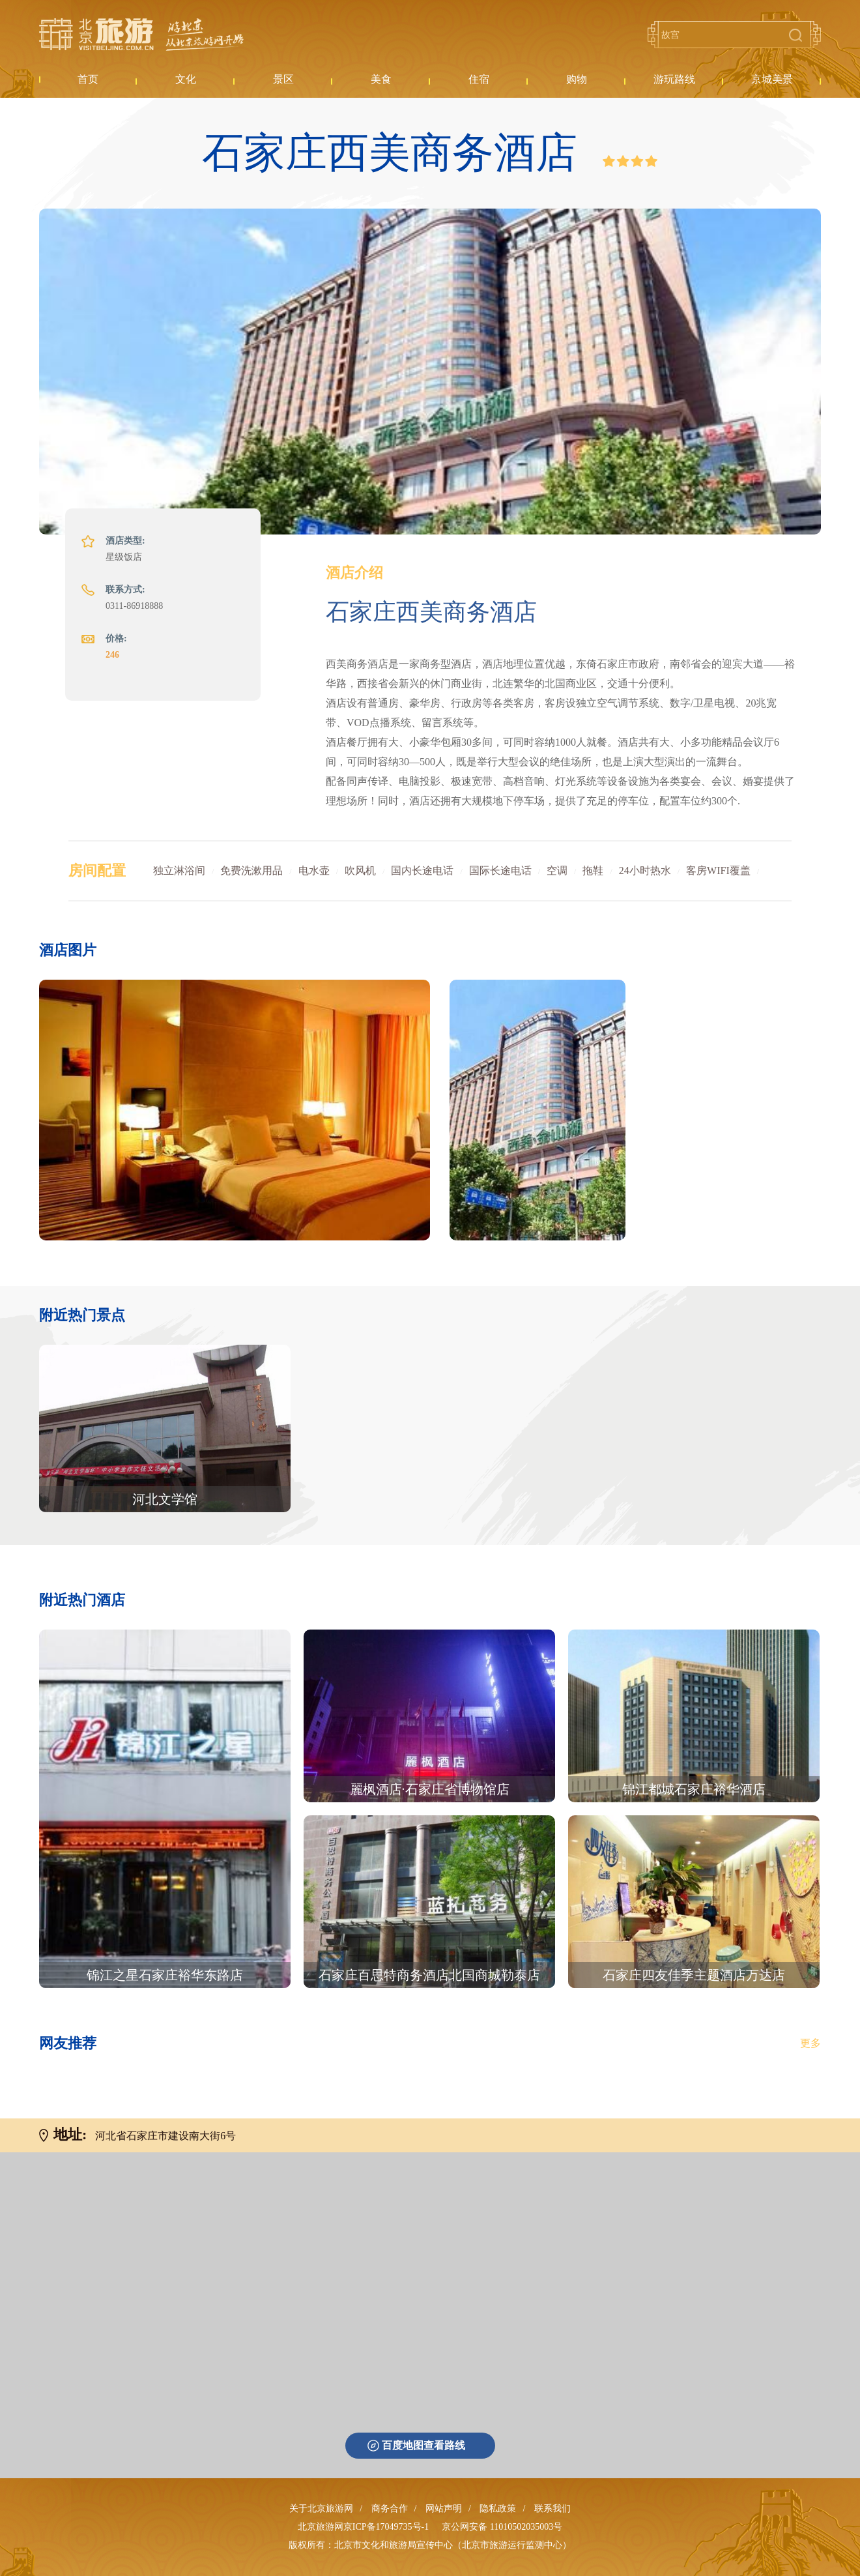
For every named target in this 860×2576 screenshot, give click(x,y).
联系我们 (552, 2508)
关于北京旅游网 (321, 2508)
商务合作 (389, 2508)
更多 (810, 2043)
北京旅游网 (141, 34)
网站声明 (443, 2508)
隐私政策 (498, 2508)
